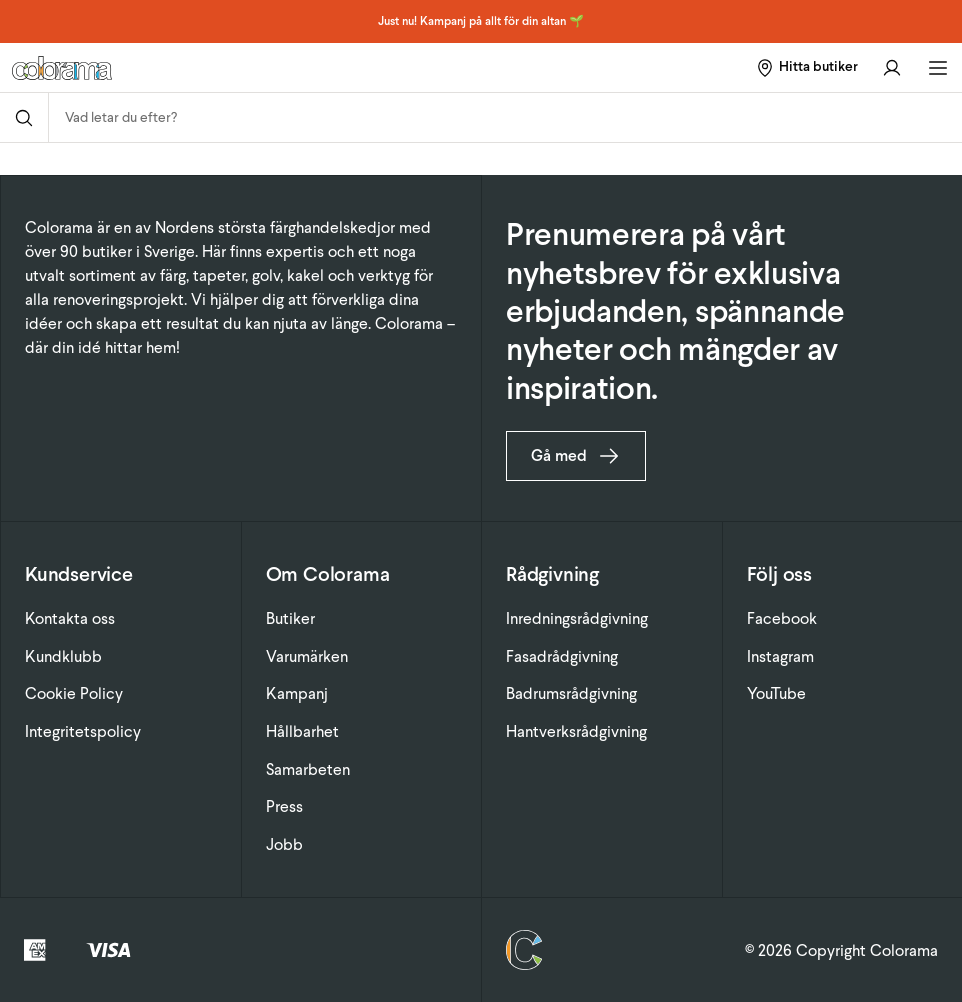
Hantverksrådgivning (576, 731)
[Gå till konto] (892, 67)
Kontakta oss (70, 618)
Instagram (780, 656)
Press (284, 806)
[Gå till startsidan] (177, 68)
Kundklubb (63, 656)
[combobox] (505, 117)
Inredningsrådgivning (577, 618)
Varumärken (307, 656)
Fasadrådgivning (562, 656)
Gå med (576, 456)
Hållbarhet (302, 731)
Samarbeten (308, 769)
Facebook (782, 618)
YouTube (776, 693)
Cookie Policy (74, 693)
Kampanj (297, 693)
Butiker (290, 618)
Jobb (284, 844)
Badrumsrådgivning (571, 693)
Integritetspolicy (83, 731)
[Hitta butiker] (806, 67)
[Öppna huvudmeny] (938, 68)
